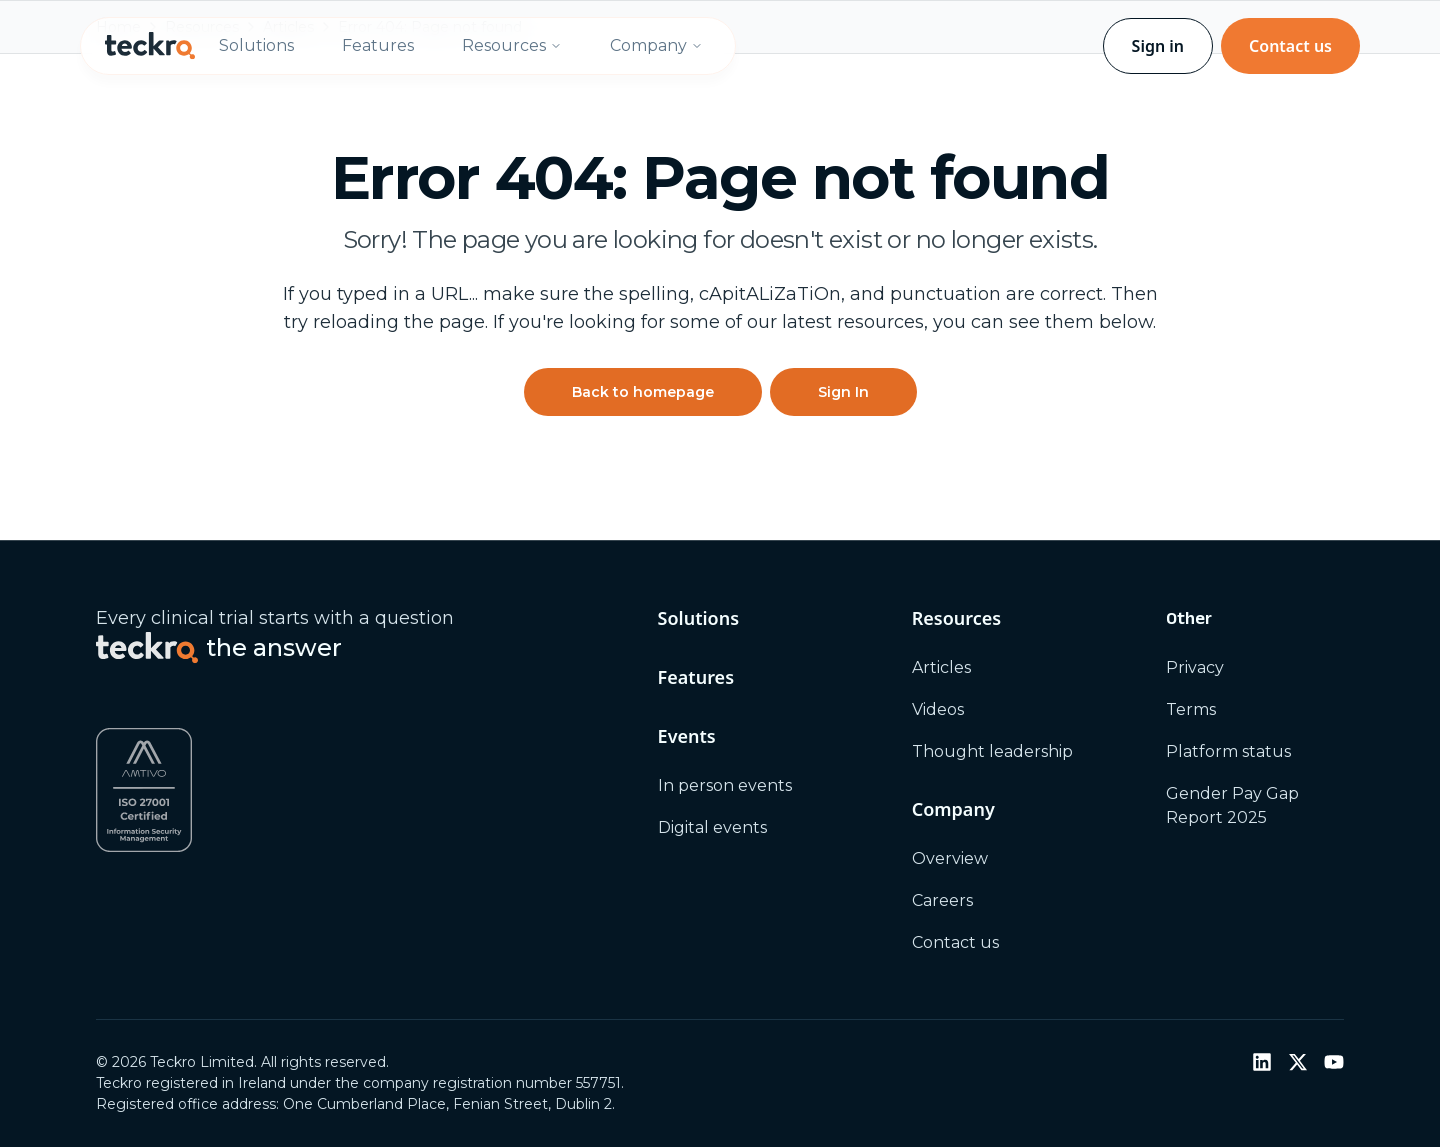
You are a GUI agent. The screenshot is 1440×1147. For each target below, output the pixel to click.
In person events (725, 785)
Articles (941, 667)
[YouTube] (1334, 1062)
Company (656, 45)
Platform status (1228, 751)
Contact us (1290, 46)
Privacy (1195, 667)
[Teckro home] (150, 46)
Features (378, 45)
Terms (1191, 709)
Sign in (1158, 46)
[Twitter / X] (1298, 1062)
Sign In (843, 392)
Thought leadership (992, 751)
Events (687, 736)
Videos (938, 709)
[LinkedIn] (1262, 1062)
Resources (512, 45)
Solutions (256, 45)
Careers (942, 900)
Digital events (712, 827)
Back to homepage (643, 392)
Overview (950, 858)
